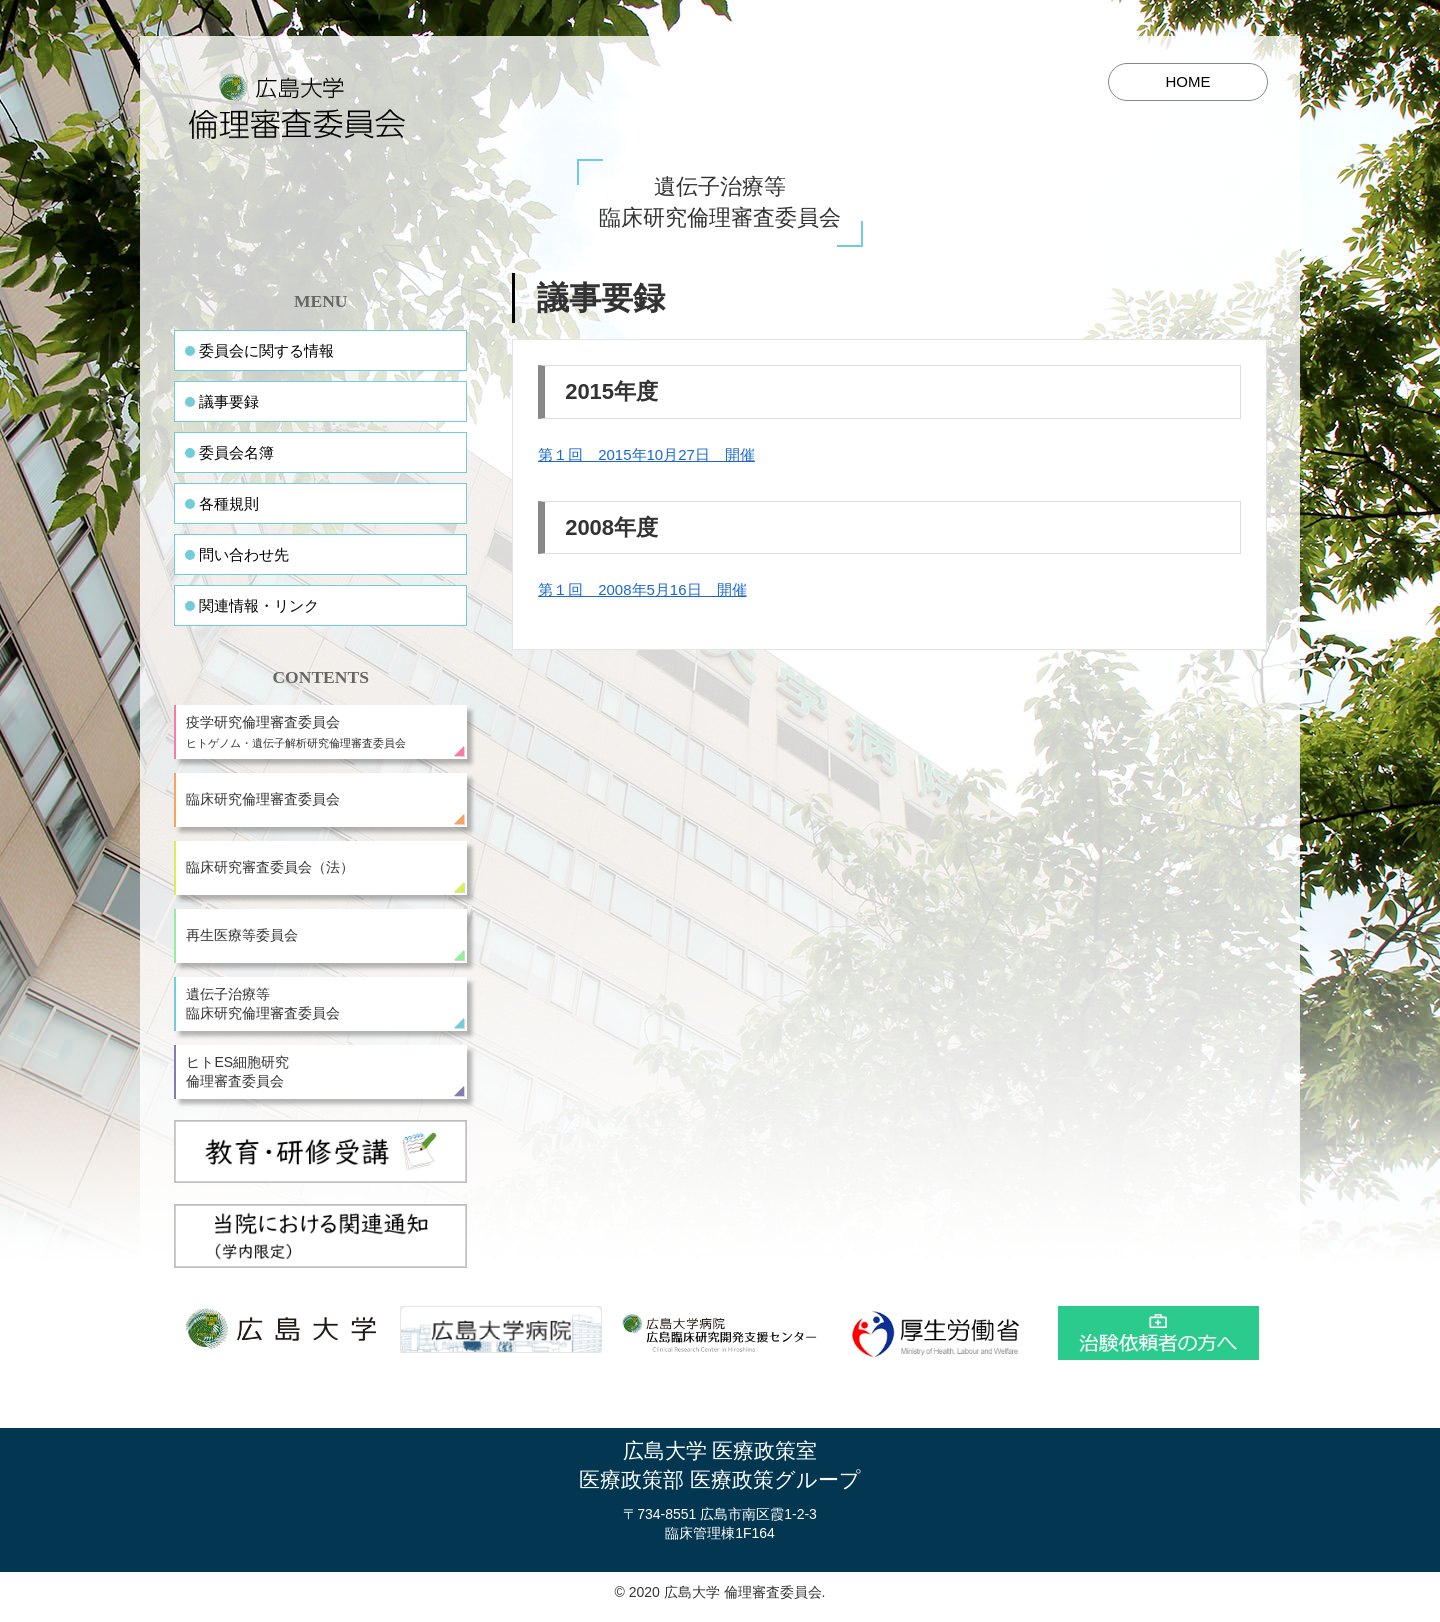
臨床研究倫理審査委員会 (263, 799)
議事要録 (229, 401)
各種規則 (229, 503)
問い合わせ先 (244, 554)
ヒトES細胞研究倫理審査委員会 (237, 1072)
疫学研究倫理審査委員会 (323, 732)
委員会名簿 (236, 452)
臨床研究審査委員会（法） (270, 867)
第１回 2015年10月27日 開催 (646, 454)
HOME (1188, 81)
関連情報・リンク (259, 605)
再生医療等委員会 (242, 935)
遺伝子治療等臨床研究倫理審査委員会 (263, 1004)
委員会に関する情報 (266, 350)
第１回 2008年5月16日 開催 (642, 589)
